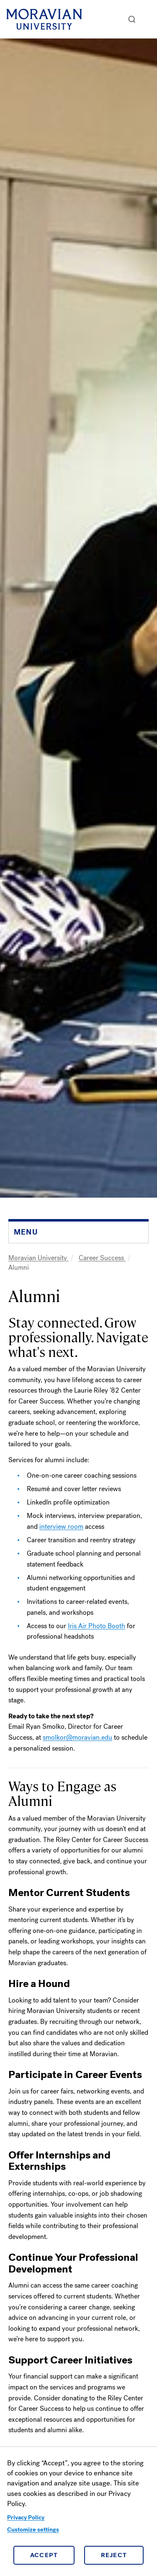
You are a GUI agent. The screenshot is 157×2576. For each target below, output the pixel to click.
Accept (44, 2555)
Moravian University (38, 1257)
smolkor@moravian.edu (77, 1737)
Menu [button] (148, 19)
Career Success (102, 1257)
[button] (132, 19)
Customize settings (33, 2530)
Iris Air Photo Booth (96, 1625)
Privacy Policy (25, 2518)
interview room (61, 1526)
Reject (114, 2555)
